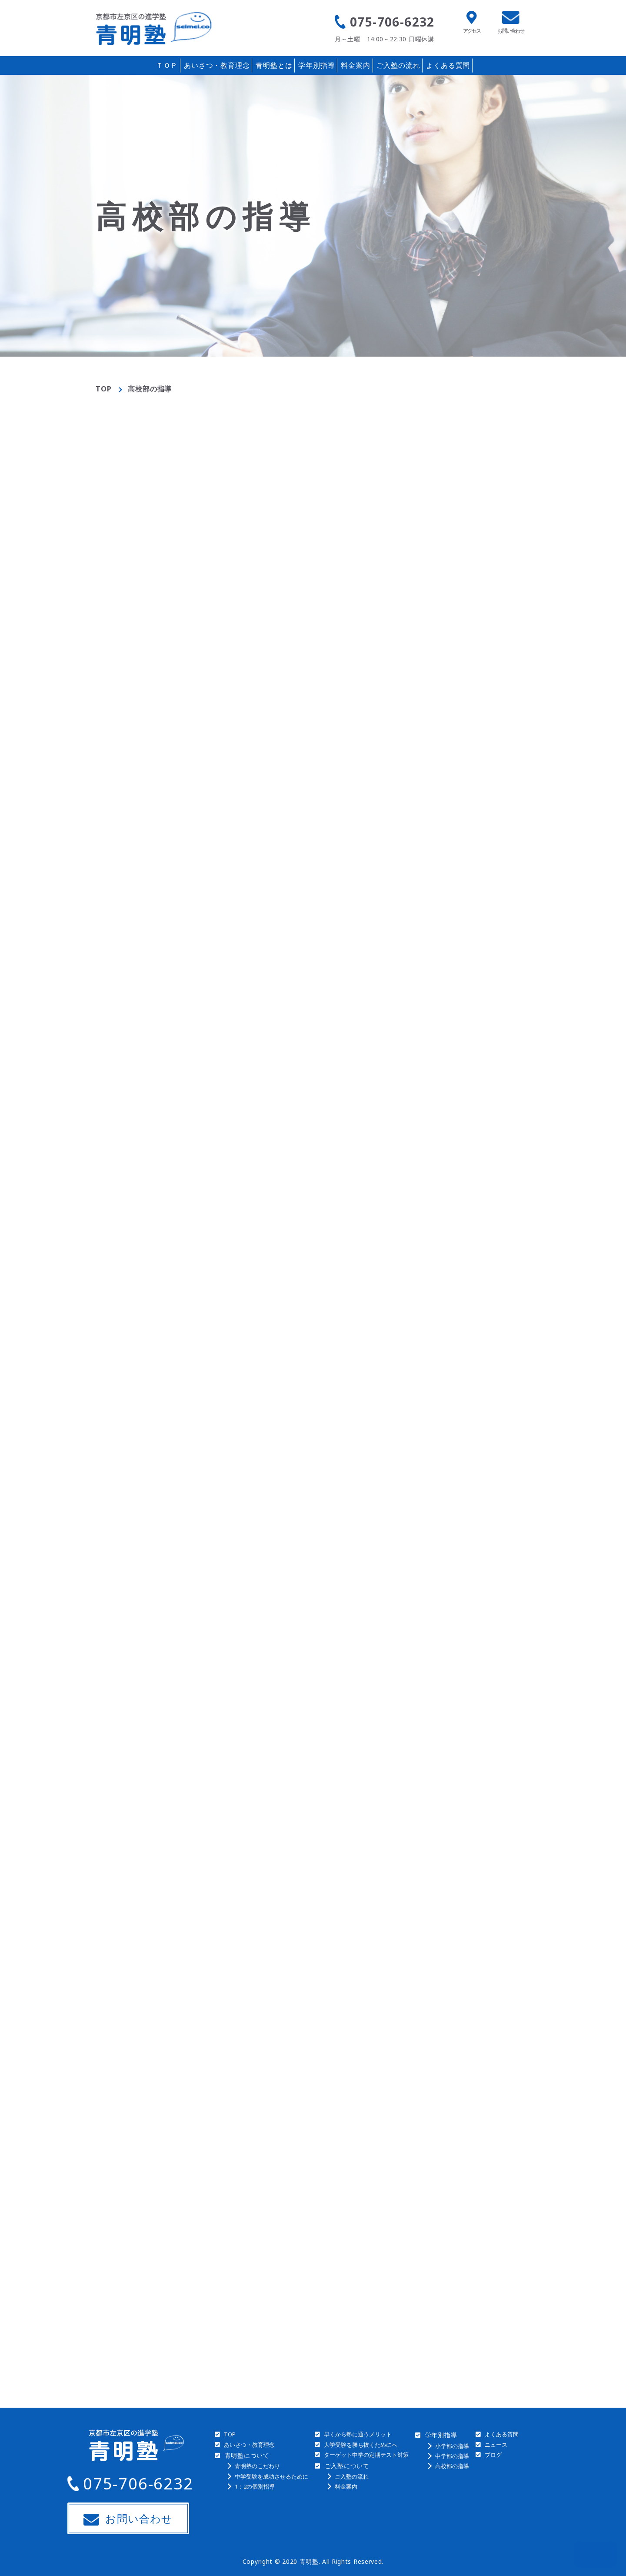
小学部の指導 (452, 2446)
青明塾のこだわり (257, 2466)
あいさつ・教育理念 (217, 65)
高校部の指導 (452, 2466)
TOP (103, 389)
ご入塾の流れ (398, 65)
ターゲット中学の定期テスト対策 (366, 2455)
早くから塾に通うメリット (358, 2434)
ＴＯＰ (167, 65)
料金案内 (355, 65)
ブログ (493, 2455)
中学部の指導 (452, 2456)
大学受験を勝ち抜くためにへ (360, 2445)
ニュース (496, 2445)
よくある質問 (448, 65)
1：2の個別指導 (255, 2486)
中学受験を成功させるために (271, 2476)
